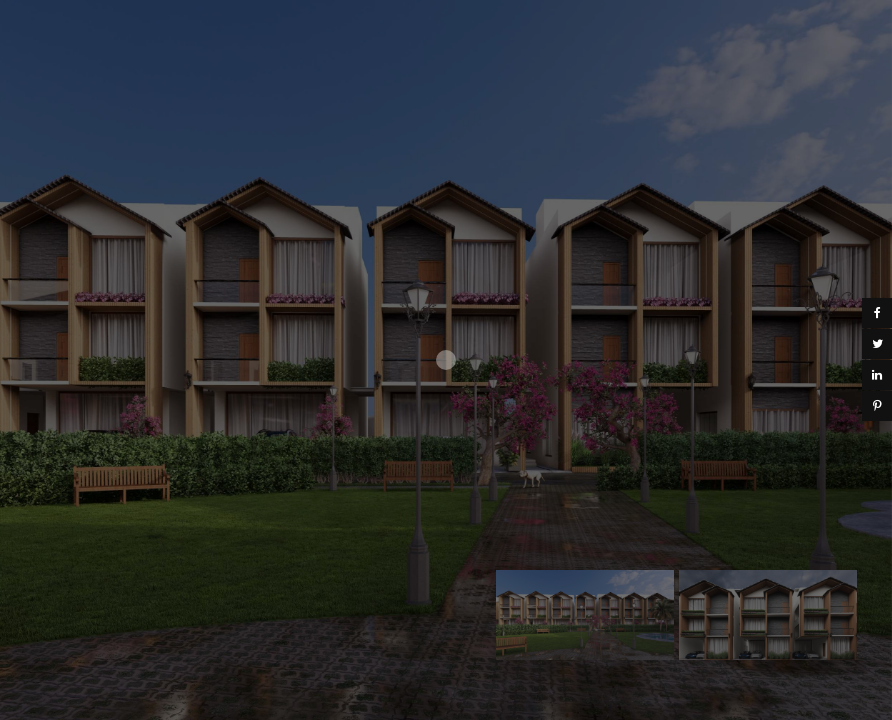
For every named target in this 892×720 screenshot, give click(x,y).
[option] (585, 615)
